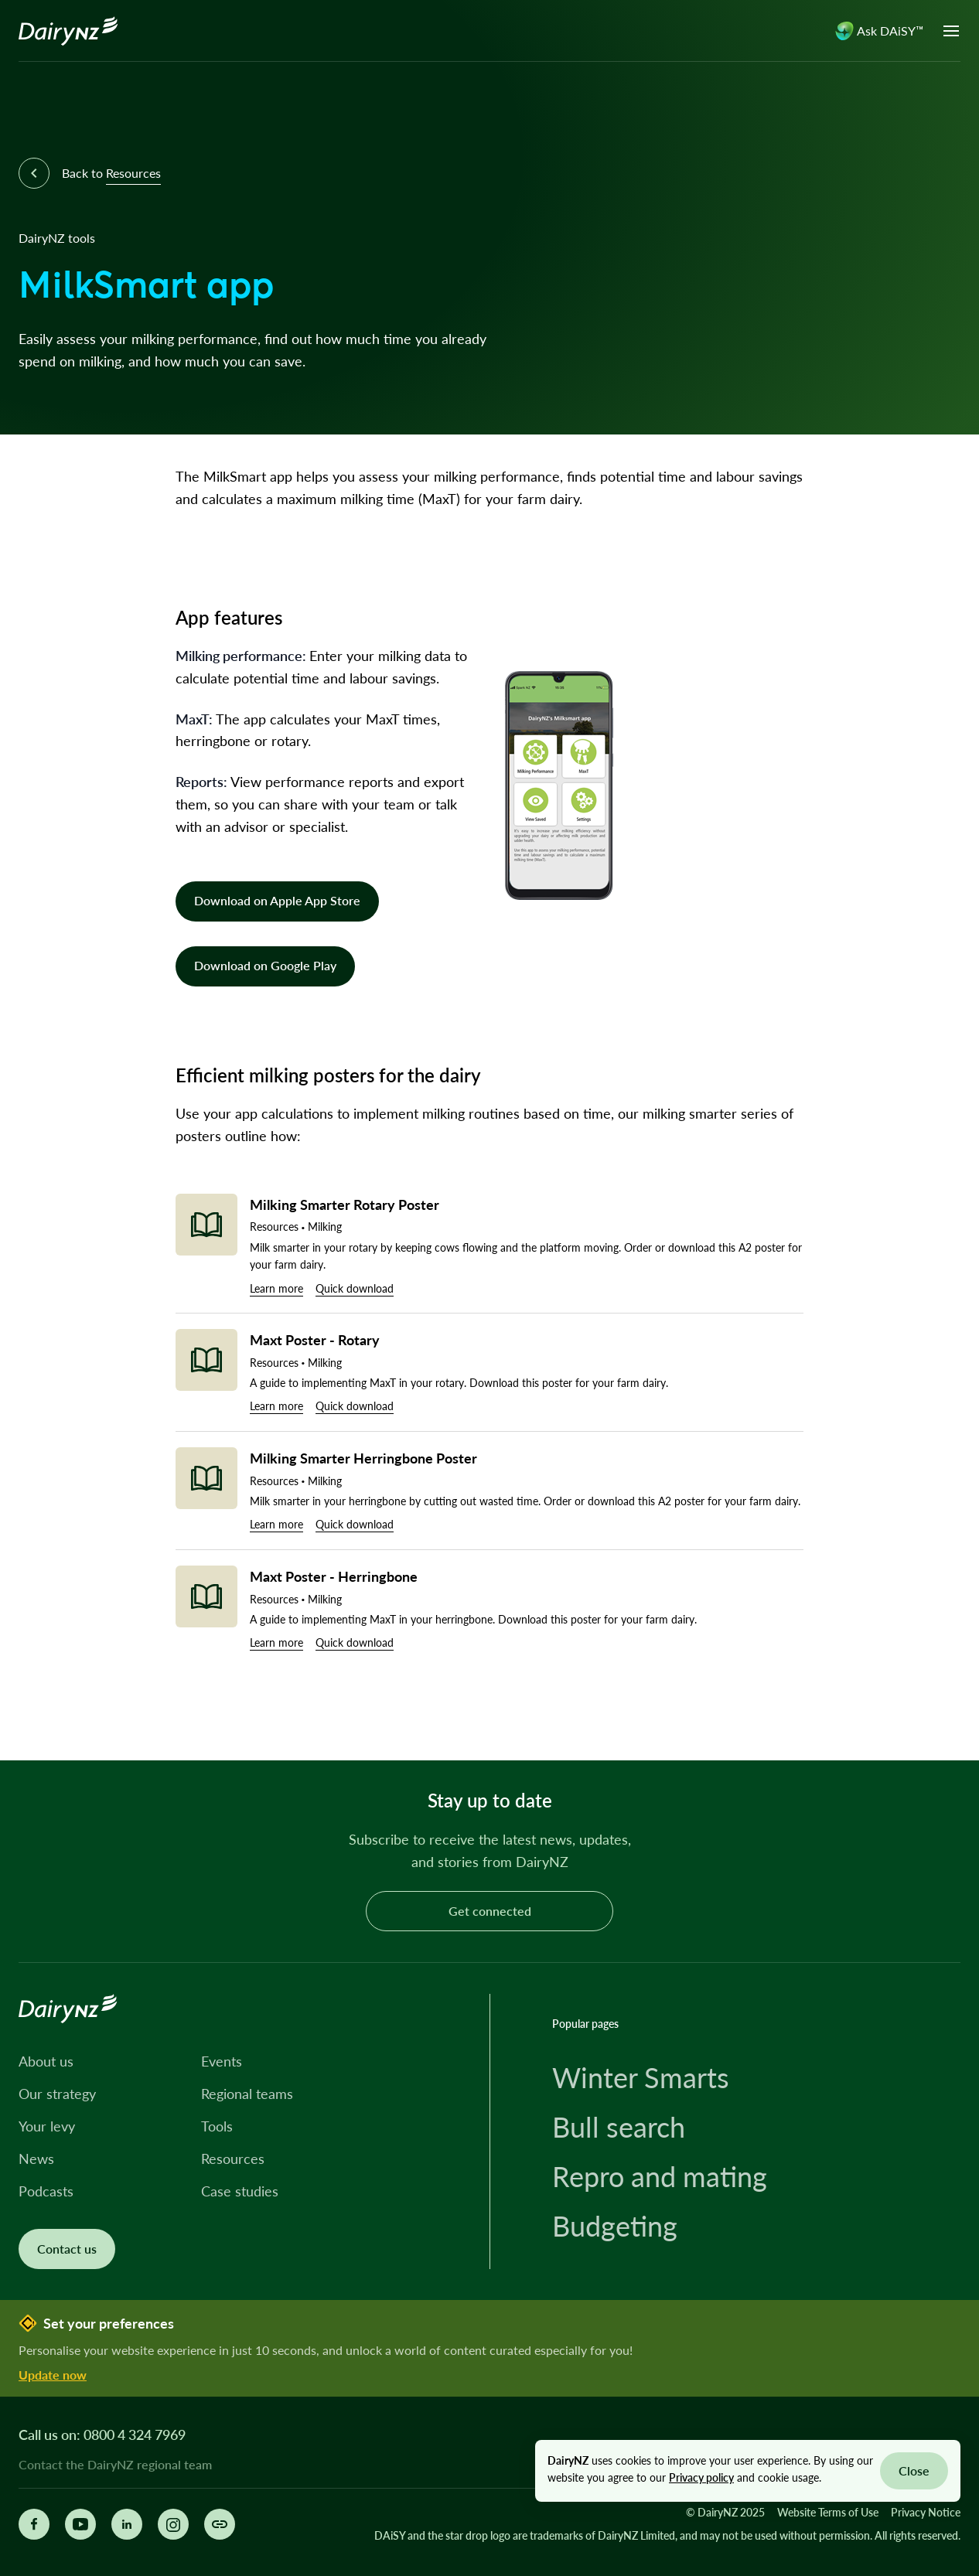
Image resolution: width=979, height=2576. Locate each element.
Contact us (67, 2248)
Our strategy (57, 2094)
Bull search (618, 2127)
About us (46, 2061)
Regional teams (247, 2094)
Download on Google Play (265, 965)
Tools (217, 2126)
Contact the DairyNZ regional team (115, 2464)
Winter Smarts (640, 2077)
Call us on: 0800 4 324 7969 (102, 2434)
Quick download (355, 1288)
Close (914, 2470)
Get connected (490, 1911)
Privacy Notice (925, 2512)
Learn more (276, 1288)
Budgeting (614, 2226)
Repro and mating (659, 2176)
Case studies (239, 2191)
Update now (53, 2374)
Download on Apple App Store (277, 900)
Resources (232, 2158)
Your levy (47, 2126)
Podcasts (46, 2191)
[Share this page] (219, 2524)
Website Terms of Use (827, 2512)
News (36, 2158)
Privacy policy (701, 2477)
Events (221, 2061)
